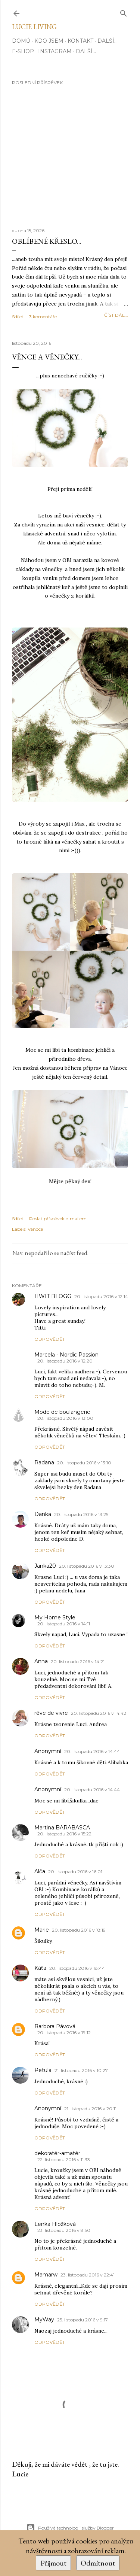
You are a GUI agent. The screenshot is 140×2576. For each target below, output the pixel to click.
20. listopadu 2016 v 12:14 (101, 1296)
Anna (41, 1661)
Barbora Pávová (54, 2026)
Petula (43, 2070)
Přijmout (53, 2563)
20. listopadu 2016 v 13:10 (84, 1462)
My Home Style (54, 1617)
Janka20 (45, 1565)
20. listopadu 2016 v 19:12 (64, 2032)
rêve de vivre (51, 1713)
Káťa (40, 1968)
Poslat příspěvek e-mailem (58, 1218)
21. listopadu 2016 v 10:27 (81, 2070)
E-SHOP (23, 51)
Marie (41, 1929)
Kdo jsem (48, 40)
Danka (42, 1514)
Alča (39, 1871)
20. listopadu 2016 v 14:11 (63, 1623)
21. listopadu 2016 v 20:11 (90, 2108)
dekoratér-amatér (57, 2153)
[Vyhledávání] (123, 11)
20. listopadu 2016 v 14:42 (98, 1713)
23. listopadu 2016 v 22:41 (87, 2275)
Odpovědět (49, 1339)
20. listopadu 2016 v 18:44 (77, 1968)
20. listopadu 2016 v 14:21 (78, 1661)
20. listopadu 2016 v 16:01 (75, 1871)
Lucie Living (34, 26)
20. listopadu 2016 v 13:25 (81, 1514)
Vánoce (35, 1229)
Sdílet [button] (18, 316)
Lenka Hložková (55, 2224)
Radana (44, 1462)
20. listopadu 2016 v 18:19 (79, 1930)
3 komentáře (43, 316)
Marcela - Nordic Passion (66, 1354)
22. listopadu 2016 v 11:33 (63, 2159)
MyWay (44, 2319)
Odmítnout (98, 2563)
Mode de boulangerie (62, 1412)
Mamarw (45, 2274)
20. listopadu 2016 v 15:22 (64, 1834)
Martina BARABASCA (62, 1827)
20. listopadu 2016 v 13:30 (86, 1566)
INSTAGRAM (55, 51)
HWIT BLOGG (52, 1296)
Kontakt (80, 40)
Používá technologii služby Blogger (70, 2528)
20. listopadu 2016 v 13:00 (65, 1418)
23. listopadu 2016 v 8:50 (63, 2230)
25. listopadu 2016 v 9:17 (82, 2320)
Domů (21, 40)
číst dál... (116, 315)
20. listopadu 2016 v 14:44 (92, 1751)
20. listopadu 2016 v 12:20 (65, 1361)
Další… (107, 40)
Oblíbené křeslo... (46, 241)
